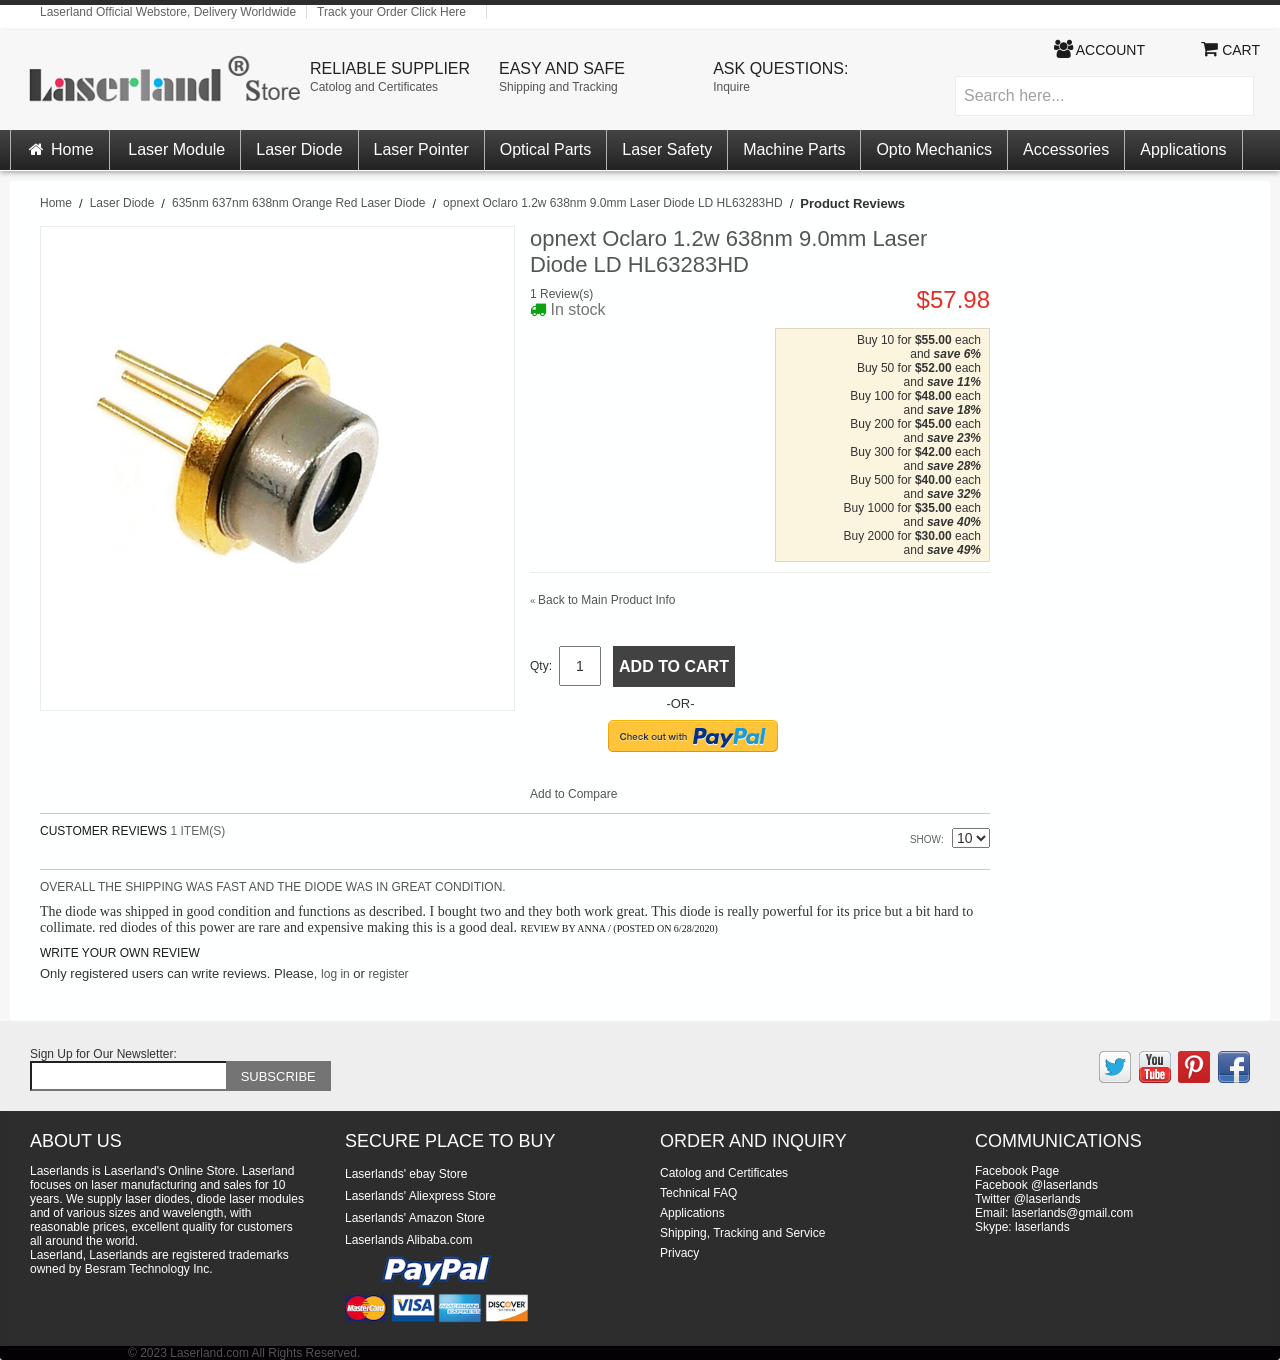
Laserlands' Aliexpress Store (420, 1196)
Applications (1183, 149)
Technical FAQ (698, 1193)
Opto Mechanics (934, 149)
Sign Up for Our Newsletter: (103, 1054)
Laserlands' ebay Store (406, 1174)
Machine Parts (794, 149)
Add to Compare (573, 794)
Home (60, 149)
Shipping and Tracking (558, 87)
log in (335, 974)
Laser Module (176, 149)
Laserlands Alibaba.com (408, 1240)
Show (925, 839)
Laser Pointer (421, 149)
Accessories (1066, 149)
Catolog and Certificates (374, 87)
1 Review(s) (561, 294)
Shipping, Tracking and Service (742, 1233)
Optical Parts (546, 149)
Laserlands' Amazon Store (415, 1218)
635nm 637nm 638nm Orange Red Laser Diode (299, 203)
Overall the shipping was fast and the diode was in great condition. (273, 887)
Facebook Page (1017, 1171)
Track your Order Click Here (391, 12)
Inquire (731, 87)
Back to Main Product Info (602, 600)
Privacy (679, 1253)
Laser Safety (667, 149)
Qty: (541, 666)
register (389, 974)
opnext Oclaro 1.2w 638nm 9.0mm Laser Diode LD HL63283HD (613, 203)
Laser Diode (299, 149)
